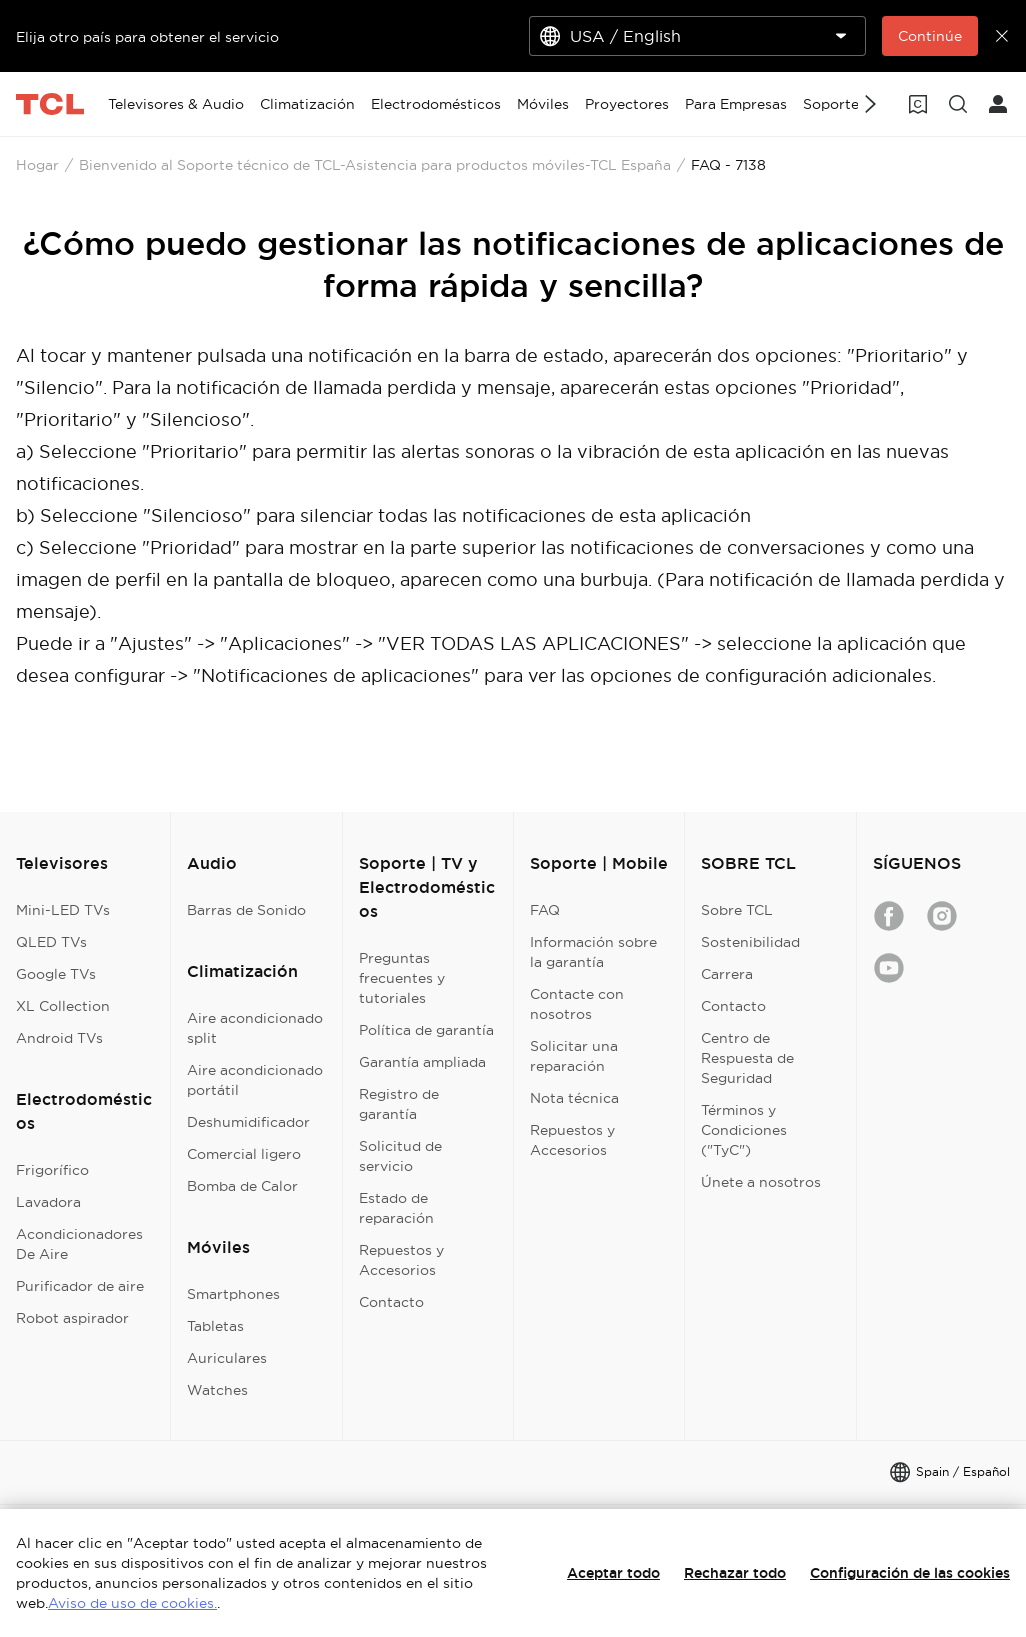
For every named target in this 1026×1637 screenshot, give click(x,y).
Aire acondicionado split (255, 1028)
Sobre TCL (737, 910)
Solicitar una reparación (574, 1056)
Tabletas (215, 1326)
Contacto (391, 1302)
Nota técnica (574, 1098)
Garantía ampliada (422, 1062)
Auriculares (227, 1358)
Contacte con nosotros (577, 1004)
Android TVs (59, 1038)
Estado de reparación (396, 1208)
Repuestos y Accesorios (401, 1260)
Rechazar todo (735, 1573)
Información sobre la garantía (593, 952)
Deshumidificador (248, 1122)
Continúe (930, 36)
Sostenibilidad (750, 942)
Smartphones (233, 1294)
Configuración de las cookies (910, 1573)
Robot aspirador (72, 1318)
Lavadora (48, 1202)
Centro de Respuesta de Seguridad (747, 1058)
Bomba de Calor (242, 1186)
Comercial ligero (244, 1154)
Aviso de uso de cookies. (132, 1603)
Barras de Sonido (246, 910)
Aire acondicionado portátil (255, 1080)
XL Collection (63, 1006)
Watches (217, 1390)
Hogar (37, 165)
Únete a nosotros (761, 1182)
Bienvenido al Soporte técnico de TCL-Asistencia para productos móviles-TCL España (375, 165)
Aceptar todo (613, 1573)
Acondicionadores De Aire (79, 1244)
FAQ (545, 910)
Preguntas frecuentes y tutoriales (402, 978)
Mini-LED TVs (63, 910)
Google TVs (56, 974)
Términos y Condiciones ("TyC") (744, 1130)
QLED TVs (51, 942)
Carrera (727, 974)
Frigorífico (52, 1170)
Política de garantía (426, 1030)
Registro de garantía (399, 1104)
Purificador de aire (80, 1286)
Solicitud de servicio (400, 1156)
